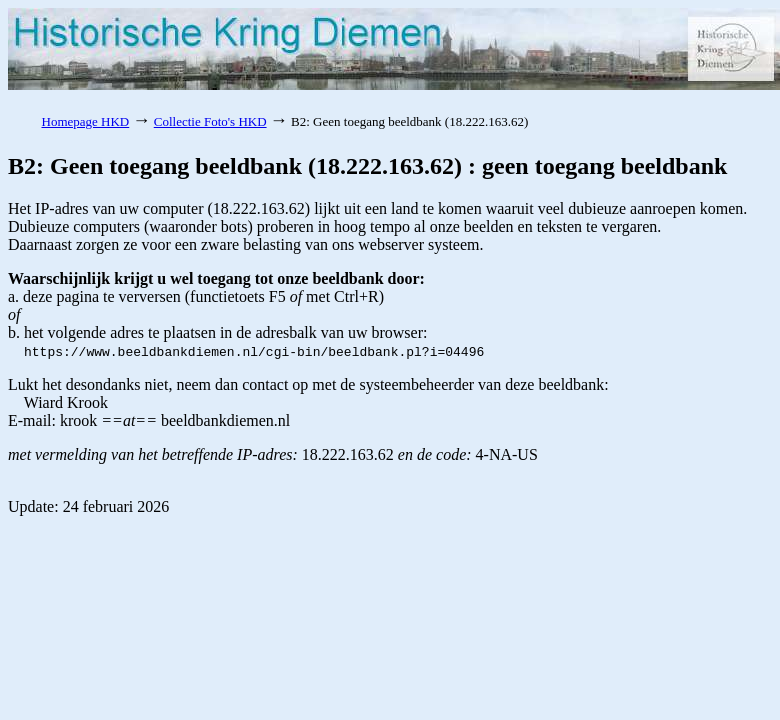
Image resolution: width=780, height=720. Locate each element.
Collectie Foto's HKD (210, 121)
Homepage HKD (86, 121)
